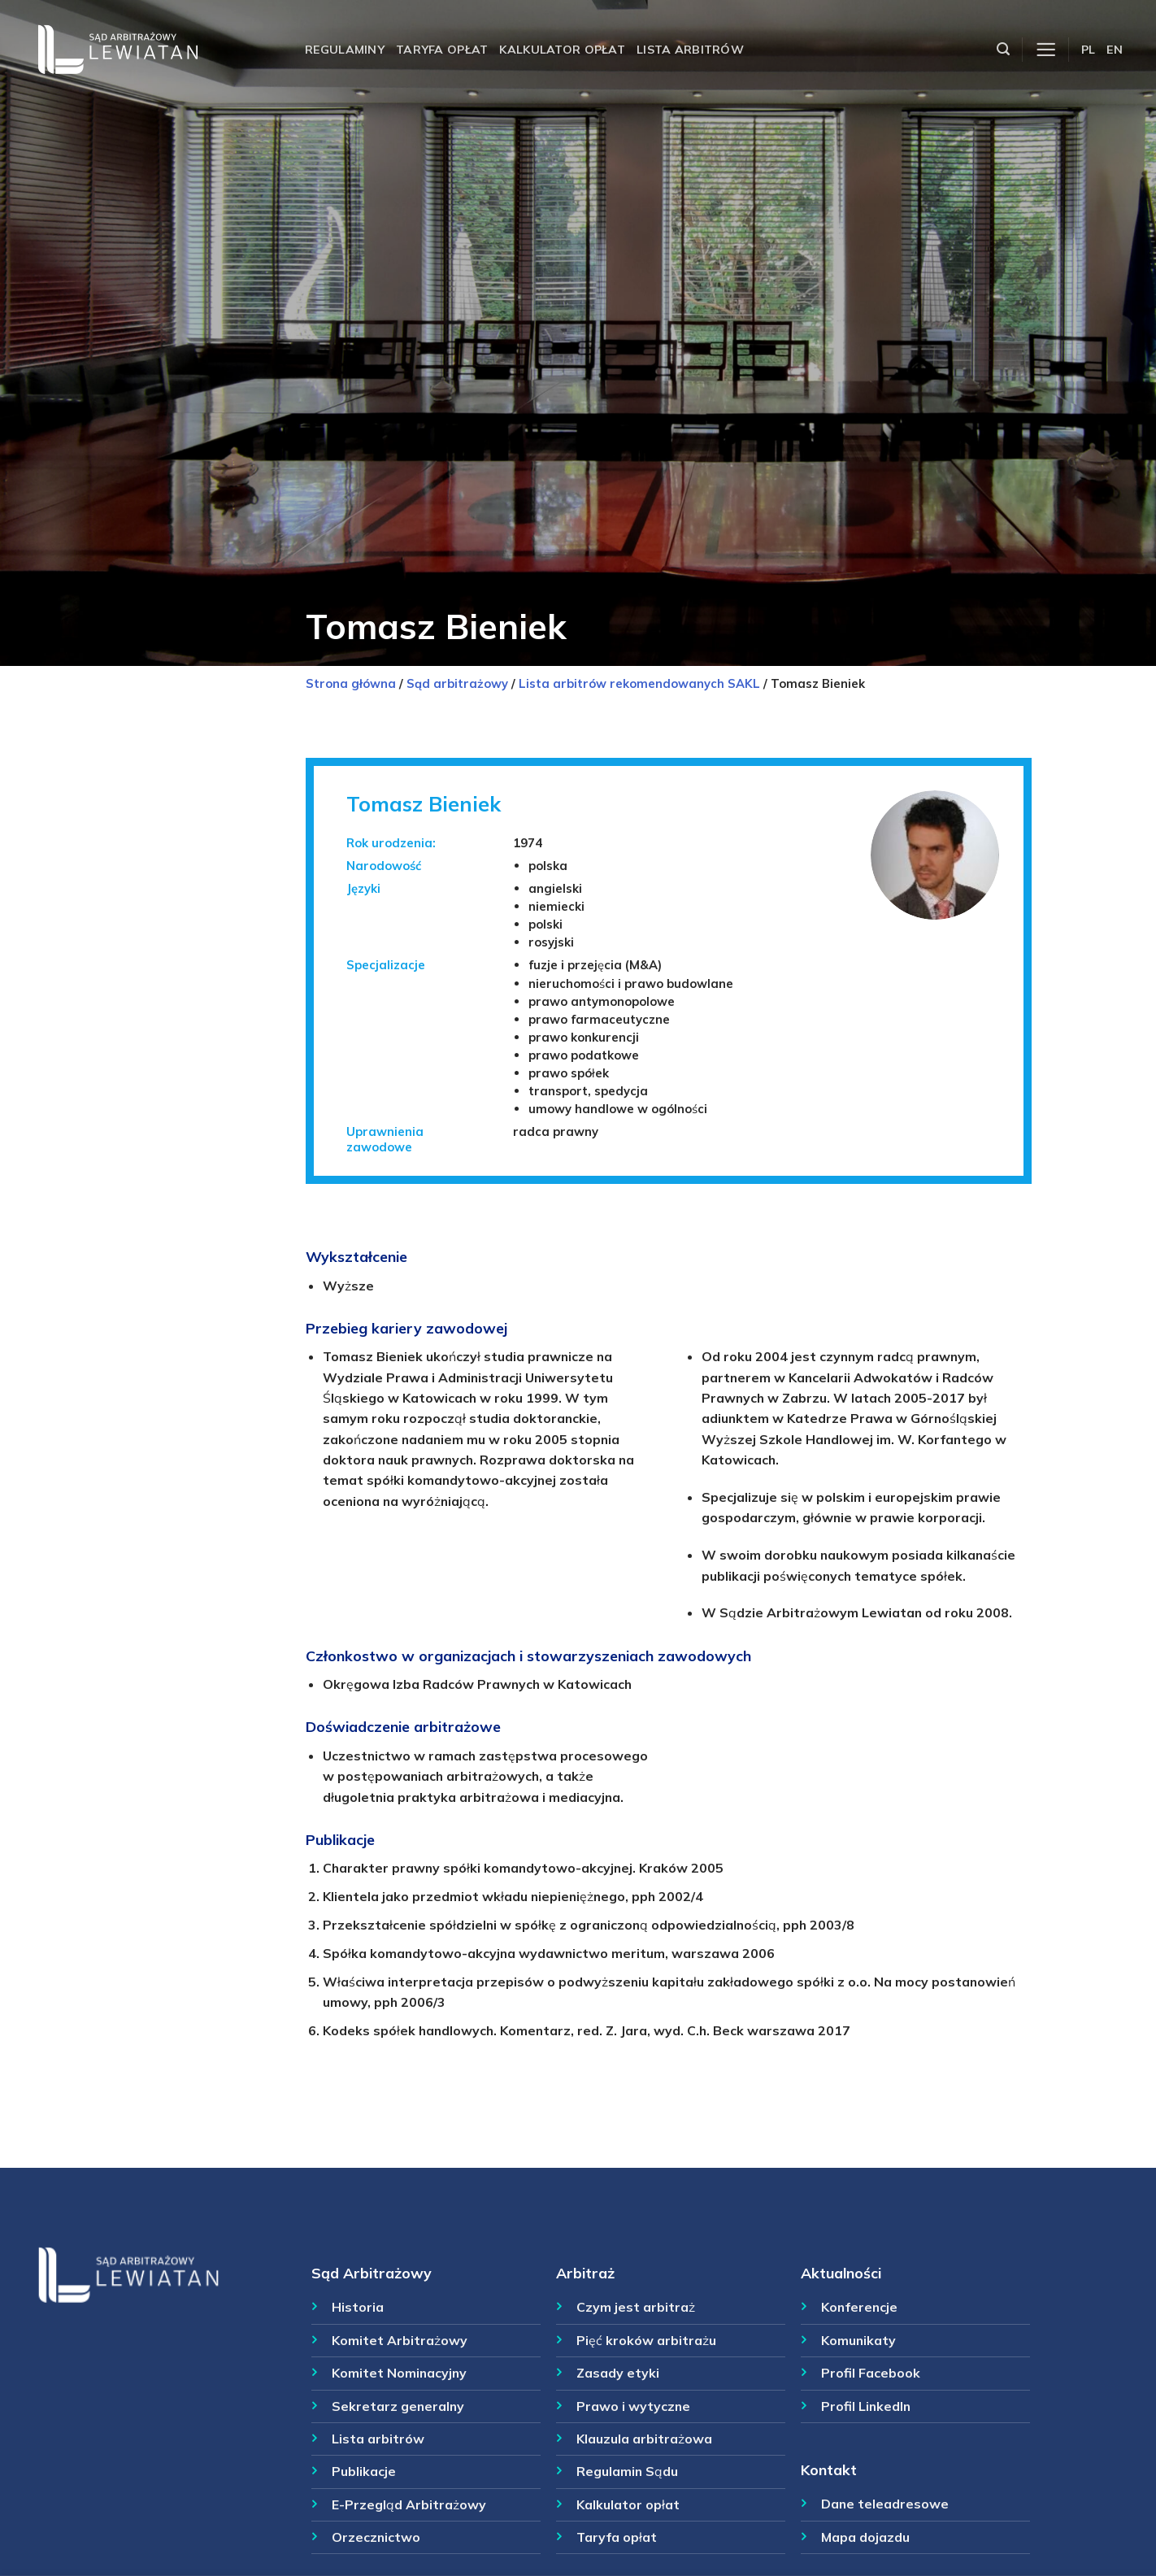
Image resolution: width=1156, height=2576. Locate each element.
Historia (358, 2307)
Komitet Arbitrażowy (399, 2340)
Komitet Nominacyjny (399, 2373)
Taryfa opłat (442, 49)
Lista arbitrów (690, 49)
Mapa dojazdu (865, 2537)
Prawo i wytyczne (633, 2406)
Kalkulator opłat (562, 49)
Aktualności (841, 2273)
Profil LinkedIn (865, 2406)
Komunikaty (858, 2340)
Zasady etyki (617, 2373)
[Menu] (1046, 50)
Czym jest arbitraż (635, 2307)
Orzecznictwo (376, 2537)
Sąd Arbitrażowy (371, 2273)
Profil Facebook (870, 2373)
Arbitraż (585, 2273)
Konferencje (859, 2307)
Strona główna (351, 683)
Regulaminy (345, 49)
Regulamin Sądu (627, 2471)
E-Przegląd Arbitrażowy (409, 2504)
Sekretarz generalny (398, 2406)
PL (1088, 49)
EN (1114, 49)
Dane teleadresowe (885, 2504)
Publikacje (364, 2471)
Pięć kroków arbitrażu (646, 2340)
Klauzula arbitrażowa (644, 2438)
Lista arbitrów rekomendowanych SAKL (639, 683)
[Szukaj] (1003, 49)
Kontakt (829, 2469)
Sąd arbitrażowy (457, 683)
